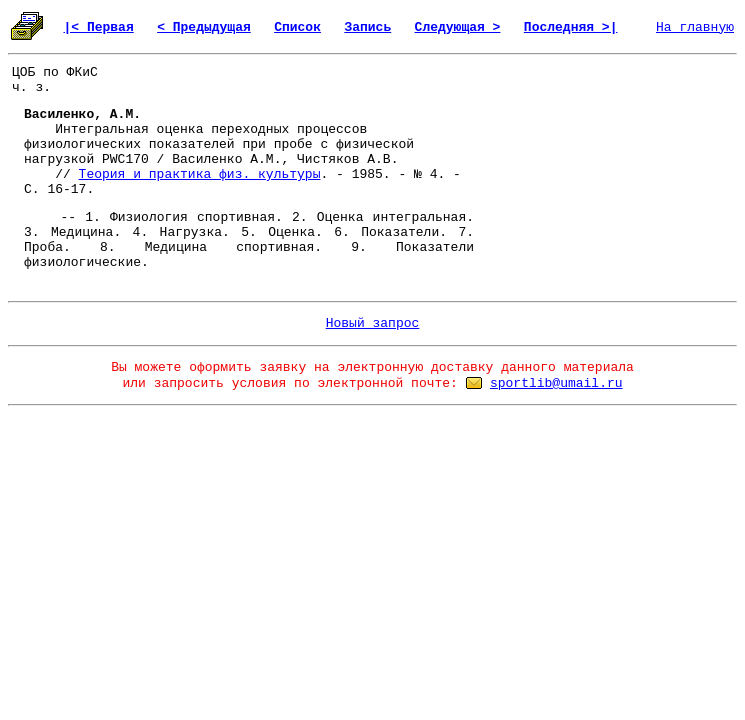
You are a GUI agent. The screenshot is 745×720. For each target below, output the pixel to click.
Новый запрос (373, 323)
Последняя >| (571, 27)
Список (297, 27)
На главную (695, 27)
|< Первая (99, 27)
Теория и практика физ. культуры (200, 174)
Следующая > (458, 27)
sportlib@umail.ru (556, 383)
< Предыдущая (204, 27)
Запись (367, 27)
